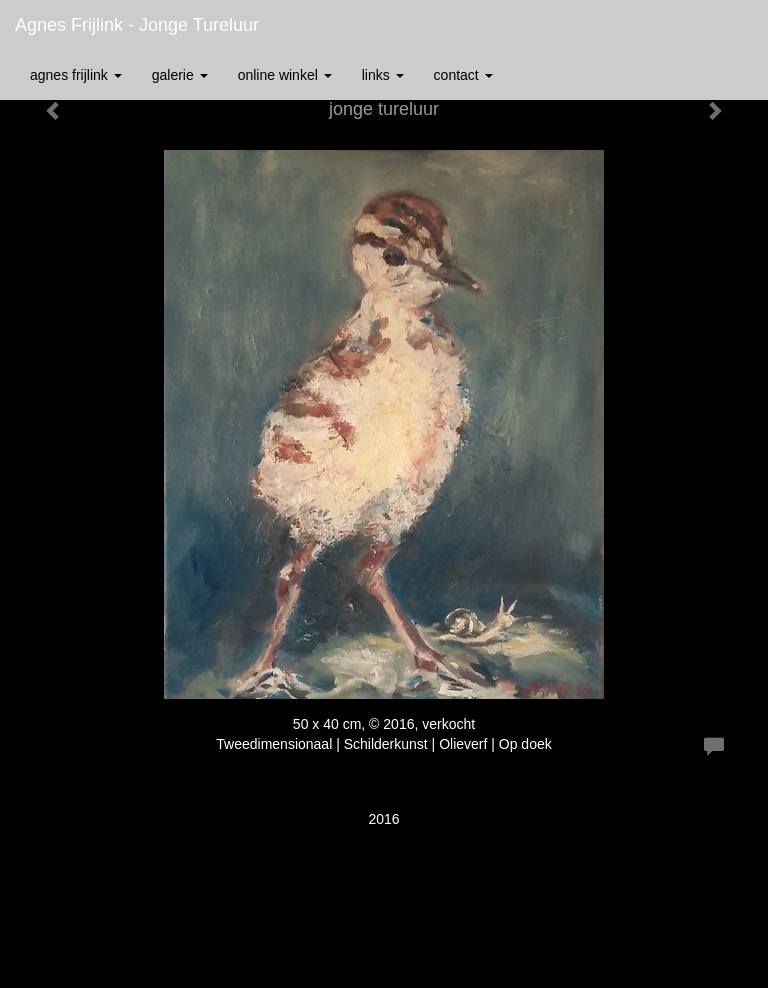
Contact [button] (463, 75)
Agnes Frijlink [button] (76, 75)
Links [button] (383, 75)
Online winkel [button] (285, 75)
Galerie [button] (180, 75)
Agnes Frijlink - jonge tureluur (137, 25)
